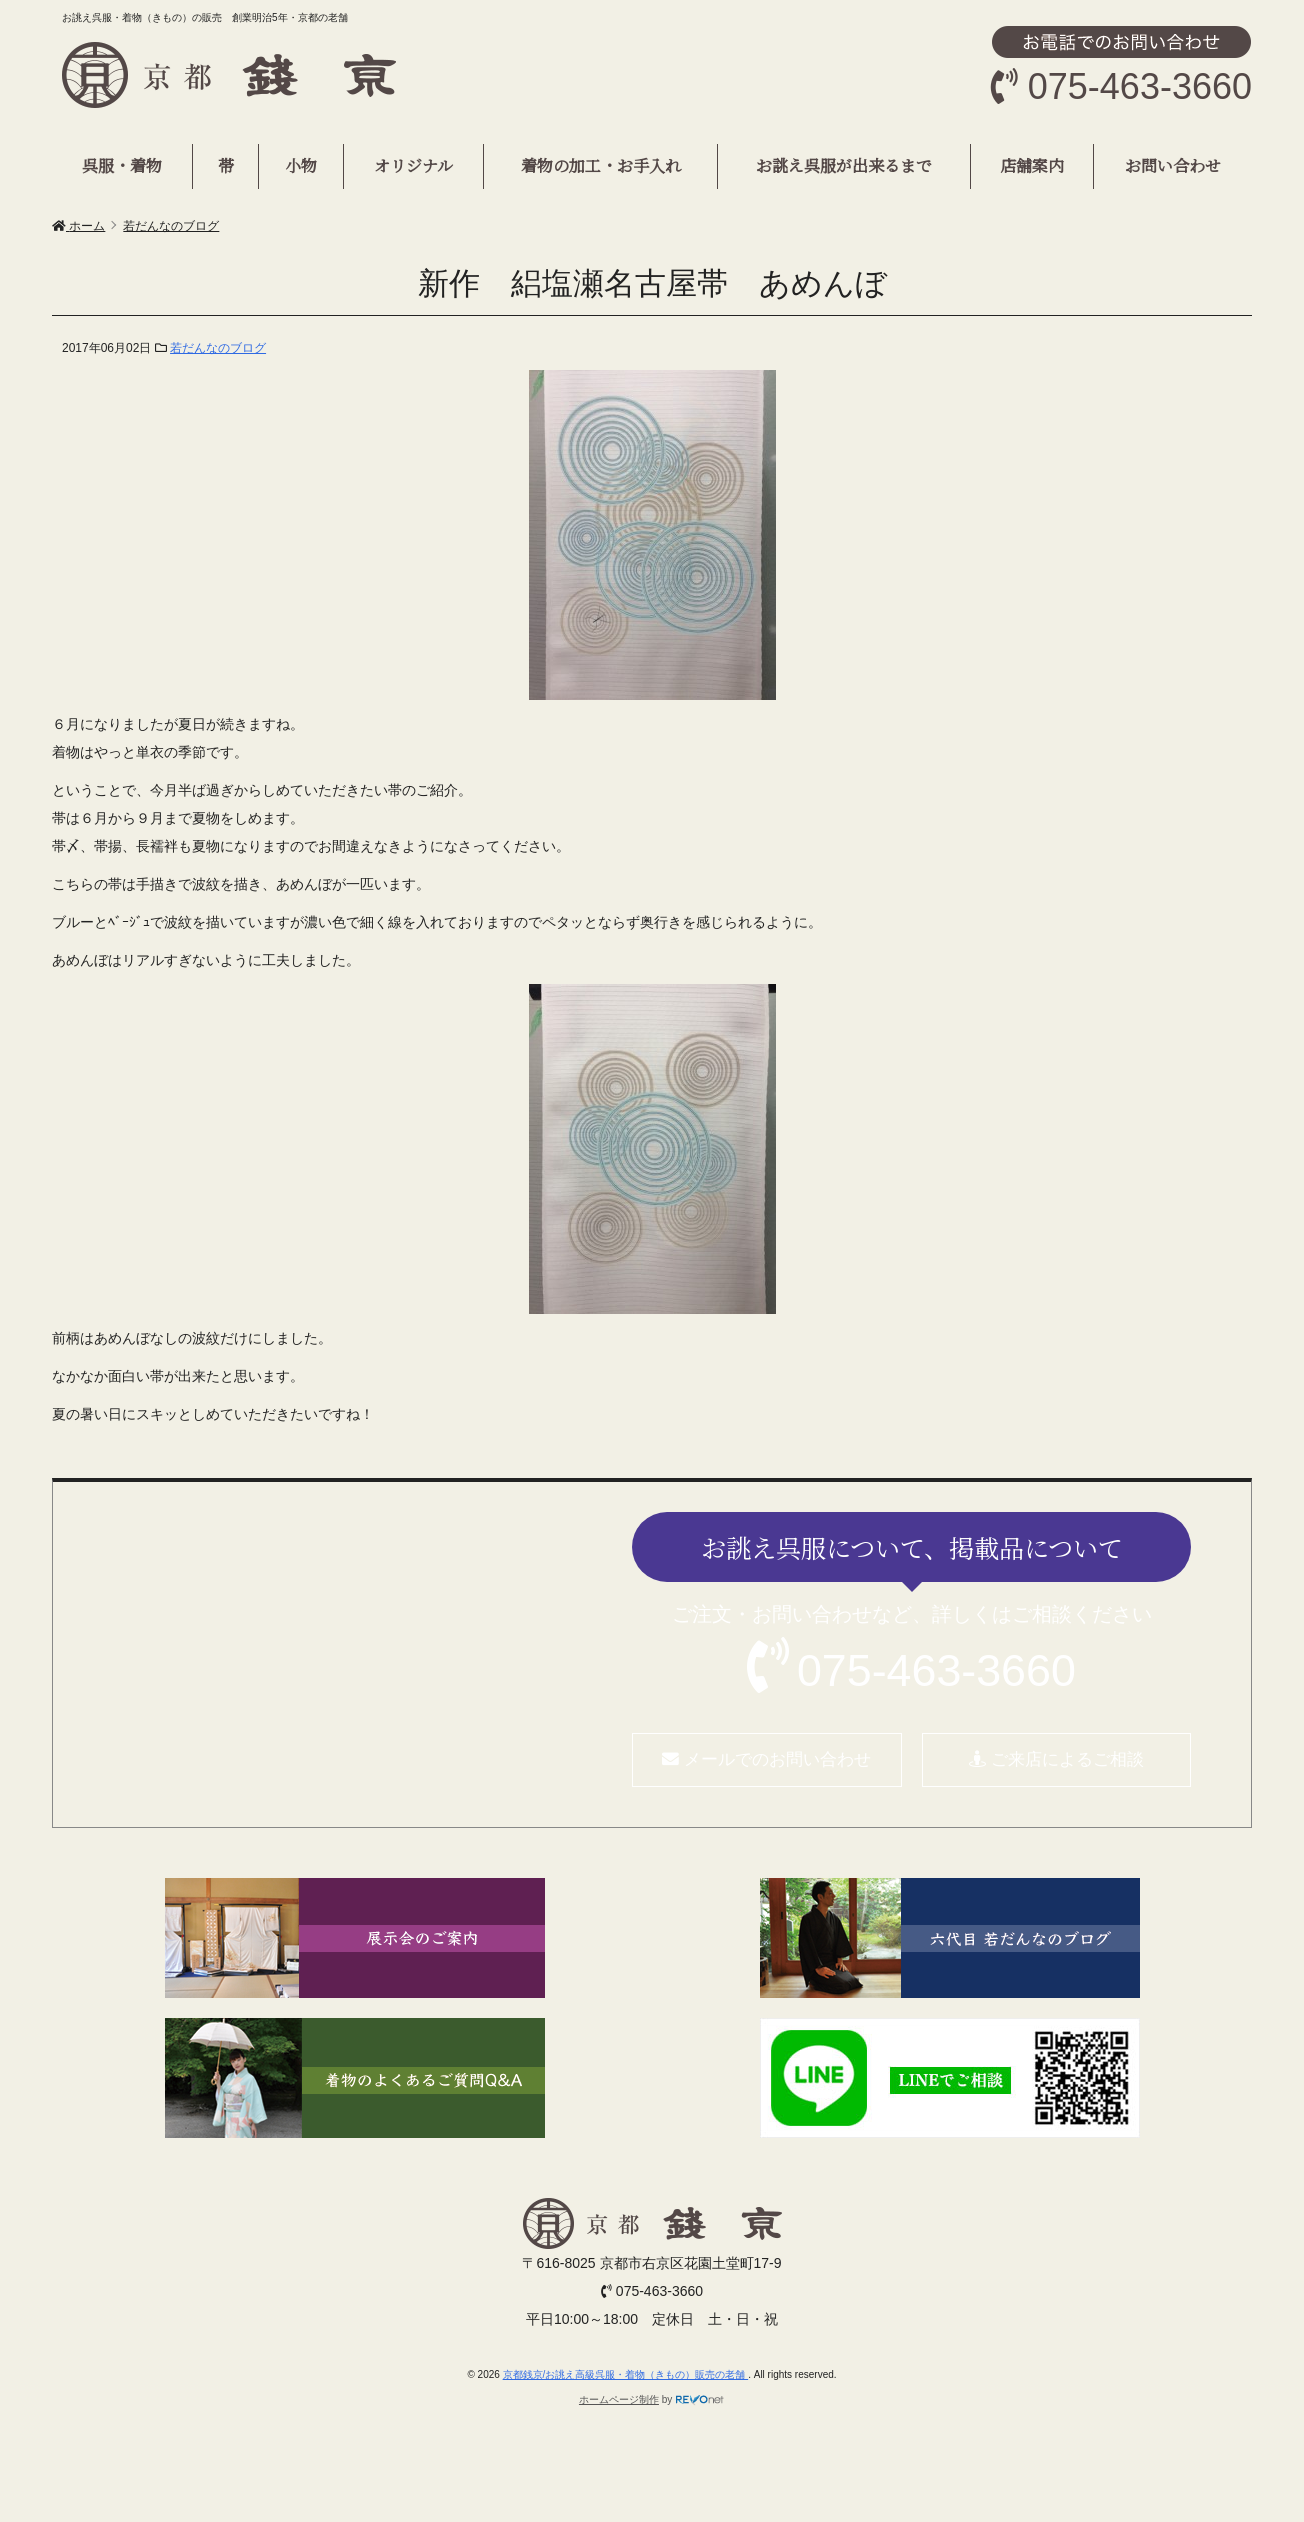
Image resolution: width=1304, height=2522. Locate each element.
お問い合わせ (1173, 165)
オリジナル (413, 165)
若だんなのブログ (218, 348)
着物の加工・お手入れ (601, 165)
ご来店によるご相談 (1056, 1759)
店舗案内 (1032, 165)
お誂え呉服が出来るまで (844, 165)
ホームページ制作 (619, 2399)
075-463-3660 (936, 1670)
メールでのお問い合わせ (766, 1759)
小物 (301, 165)
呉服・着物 (122, 165)
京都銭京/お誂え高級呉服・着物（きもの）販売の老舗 (626, 2374)
